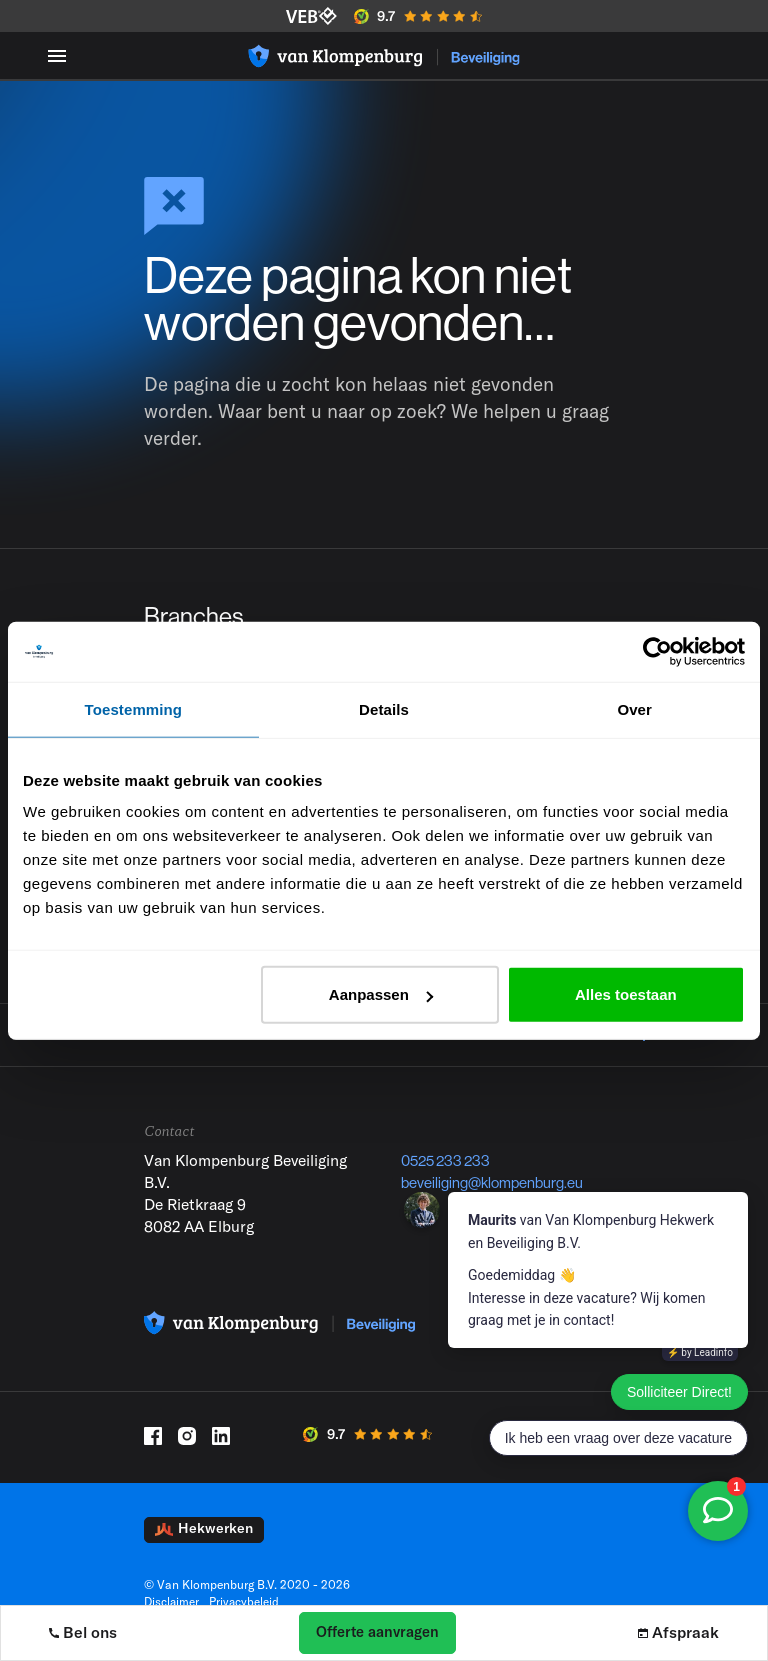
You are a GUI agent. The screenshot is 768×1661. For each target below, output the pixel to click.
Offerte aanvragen (377, 1631)
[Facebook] (153, 1451)
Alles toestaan (626, 994)
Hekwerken (204, 1544)
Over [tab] (634, 708)
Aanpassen (381, 994)
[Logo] (383, 55)
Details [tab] (384, 708)
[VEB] (311, 16)
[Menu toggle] (57, 55)
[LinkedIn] (221, 1451)
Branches (196, 618)
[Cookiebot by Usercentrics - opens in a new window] (657, 651)
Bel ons (83, 1632)
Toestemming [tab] (134, 708)
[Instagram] (187, 1451)
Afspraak (679, 1632)
